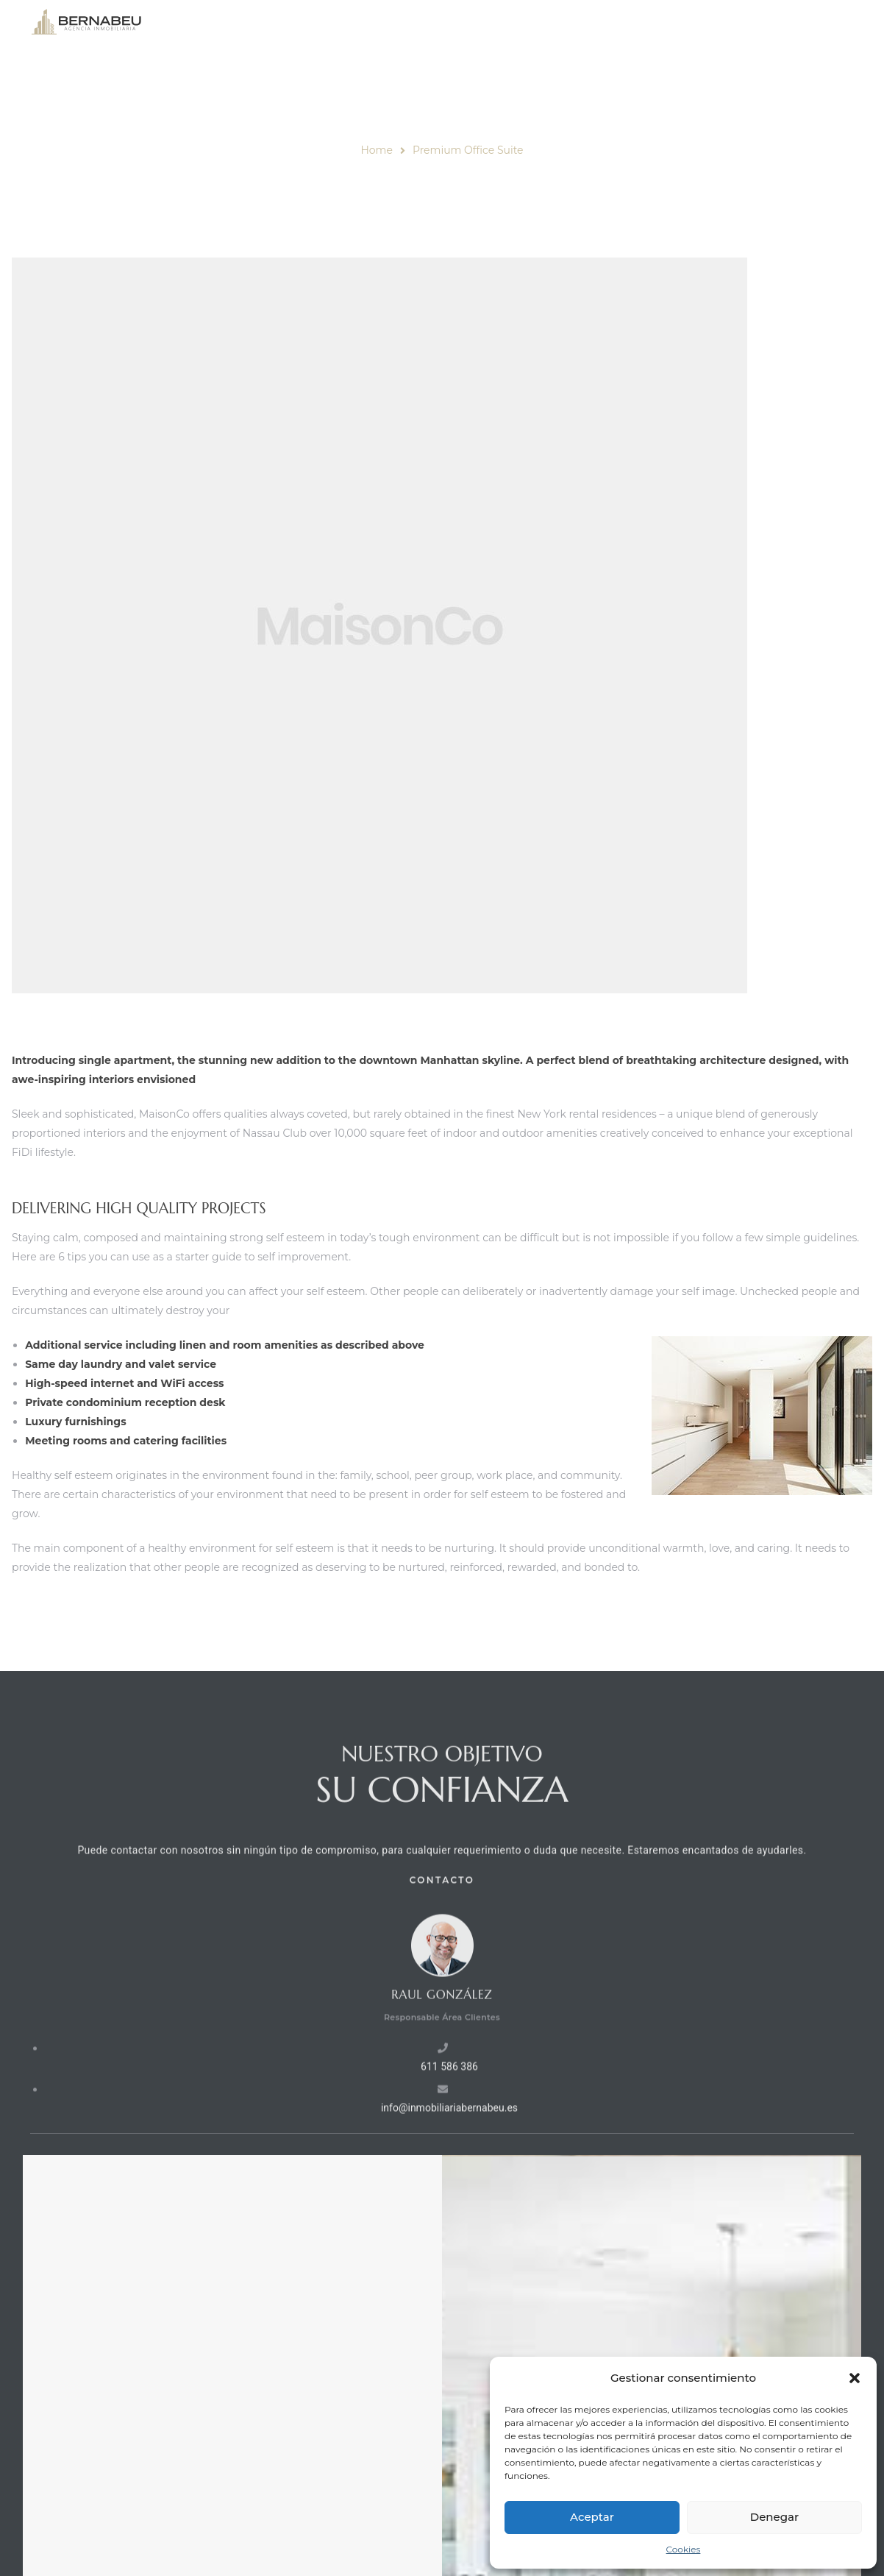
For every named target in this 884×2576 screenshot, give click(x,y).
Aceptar (592, 2517)
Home (376, 150)
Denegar (774, 2517)
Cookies (683, 2549)
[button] (854, 2378)
